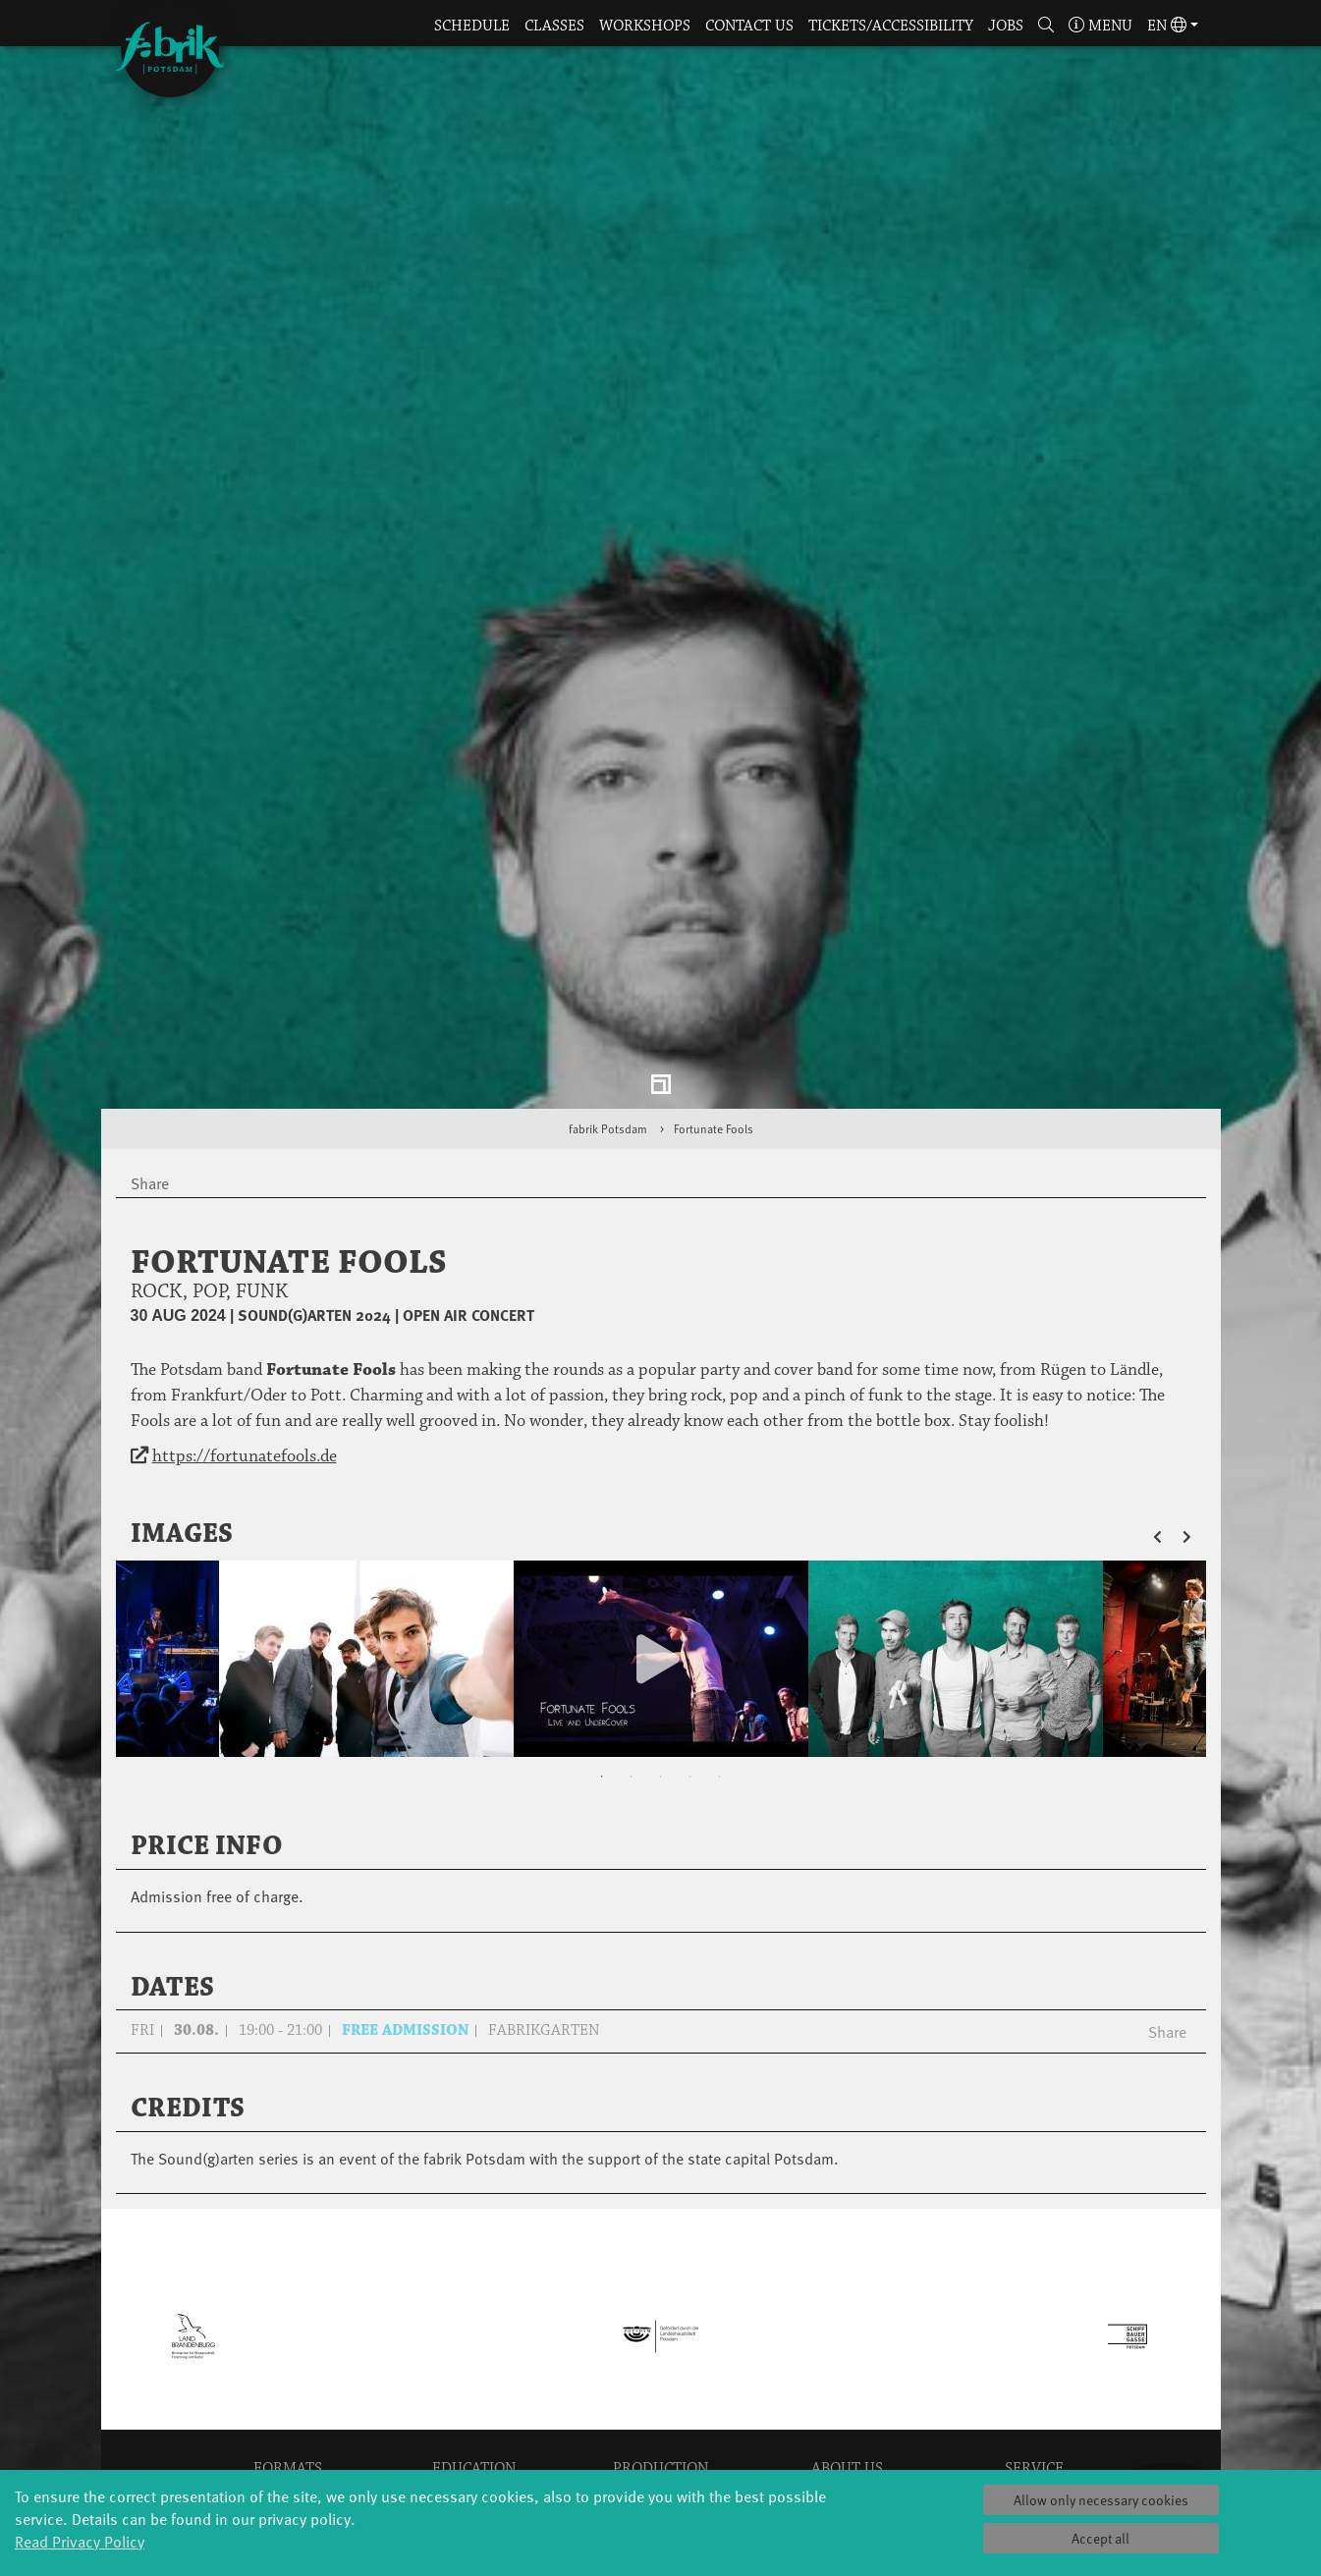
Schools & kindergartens (474, 2337)
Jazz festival (287, 2337)
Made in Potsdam (288, 2376)
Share (1167, 1852)
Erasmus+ (474, 2415)
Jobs (1005, 26)
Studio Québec (661, 2376)
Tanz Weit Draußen (661, 2395)
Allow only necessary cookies (1101, 2500)
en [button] (1166, 26)
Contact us (749, 26)
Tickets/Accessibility (890, 26)
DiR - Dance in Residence (661, 2454)
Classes (554, 26)
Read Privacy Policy (79, 2540)
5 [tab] (720, 1598)
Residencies (661, 2356)
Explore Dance (660, 2317)
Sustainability (847, 2415)
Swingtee (287, 2435)
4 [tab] (690, 1598)
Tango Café (287, 2454)
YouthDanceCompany (474, 2317)
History (847, 2337)
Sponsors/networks (847, 2376)
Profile (847, 2317)
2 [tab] (631, 1598)
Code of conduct (847, 2435)
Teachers (474, 2395)
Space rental (1034, 2376)
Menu (1100, 26)
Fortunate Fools (713, 950)
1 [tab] (602, 1598)
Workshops (644, 26)
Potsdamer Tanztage (288, 2415)
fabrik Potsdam (608, 950)
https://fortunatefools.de (244, 1277)
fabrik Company (661, 2415)
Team (847, 2395)
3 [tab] (661, 1598)
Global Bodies (288, 2317)
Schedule (472, 26)
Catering (1034, 2337)
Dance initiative (661, 2435)
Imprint (1034, 2435)
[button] (1045, 27)
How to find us (1033, 2356)
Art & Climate (287, 2356)
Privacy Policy (1034, 2415)
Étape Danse (661, 2337)
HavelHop (287, 2395)
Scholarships (474, 2376)
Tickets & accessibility (1033, 2317)
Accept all (1100, 2538)
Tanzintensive (474, 2356)
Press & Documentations (1034, 2454)
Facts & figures (847, 2356)
